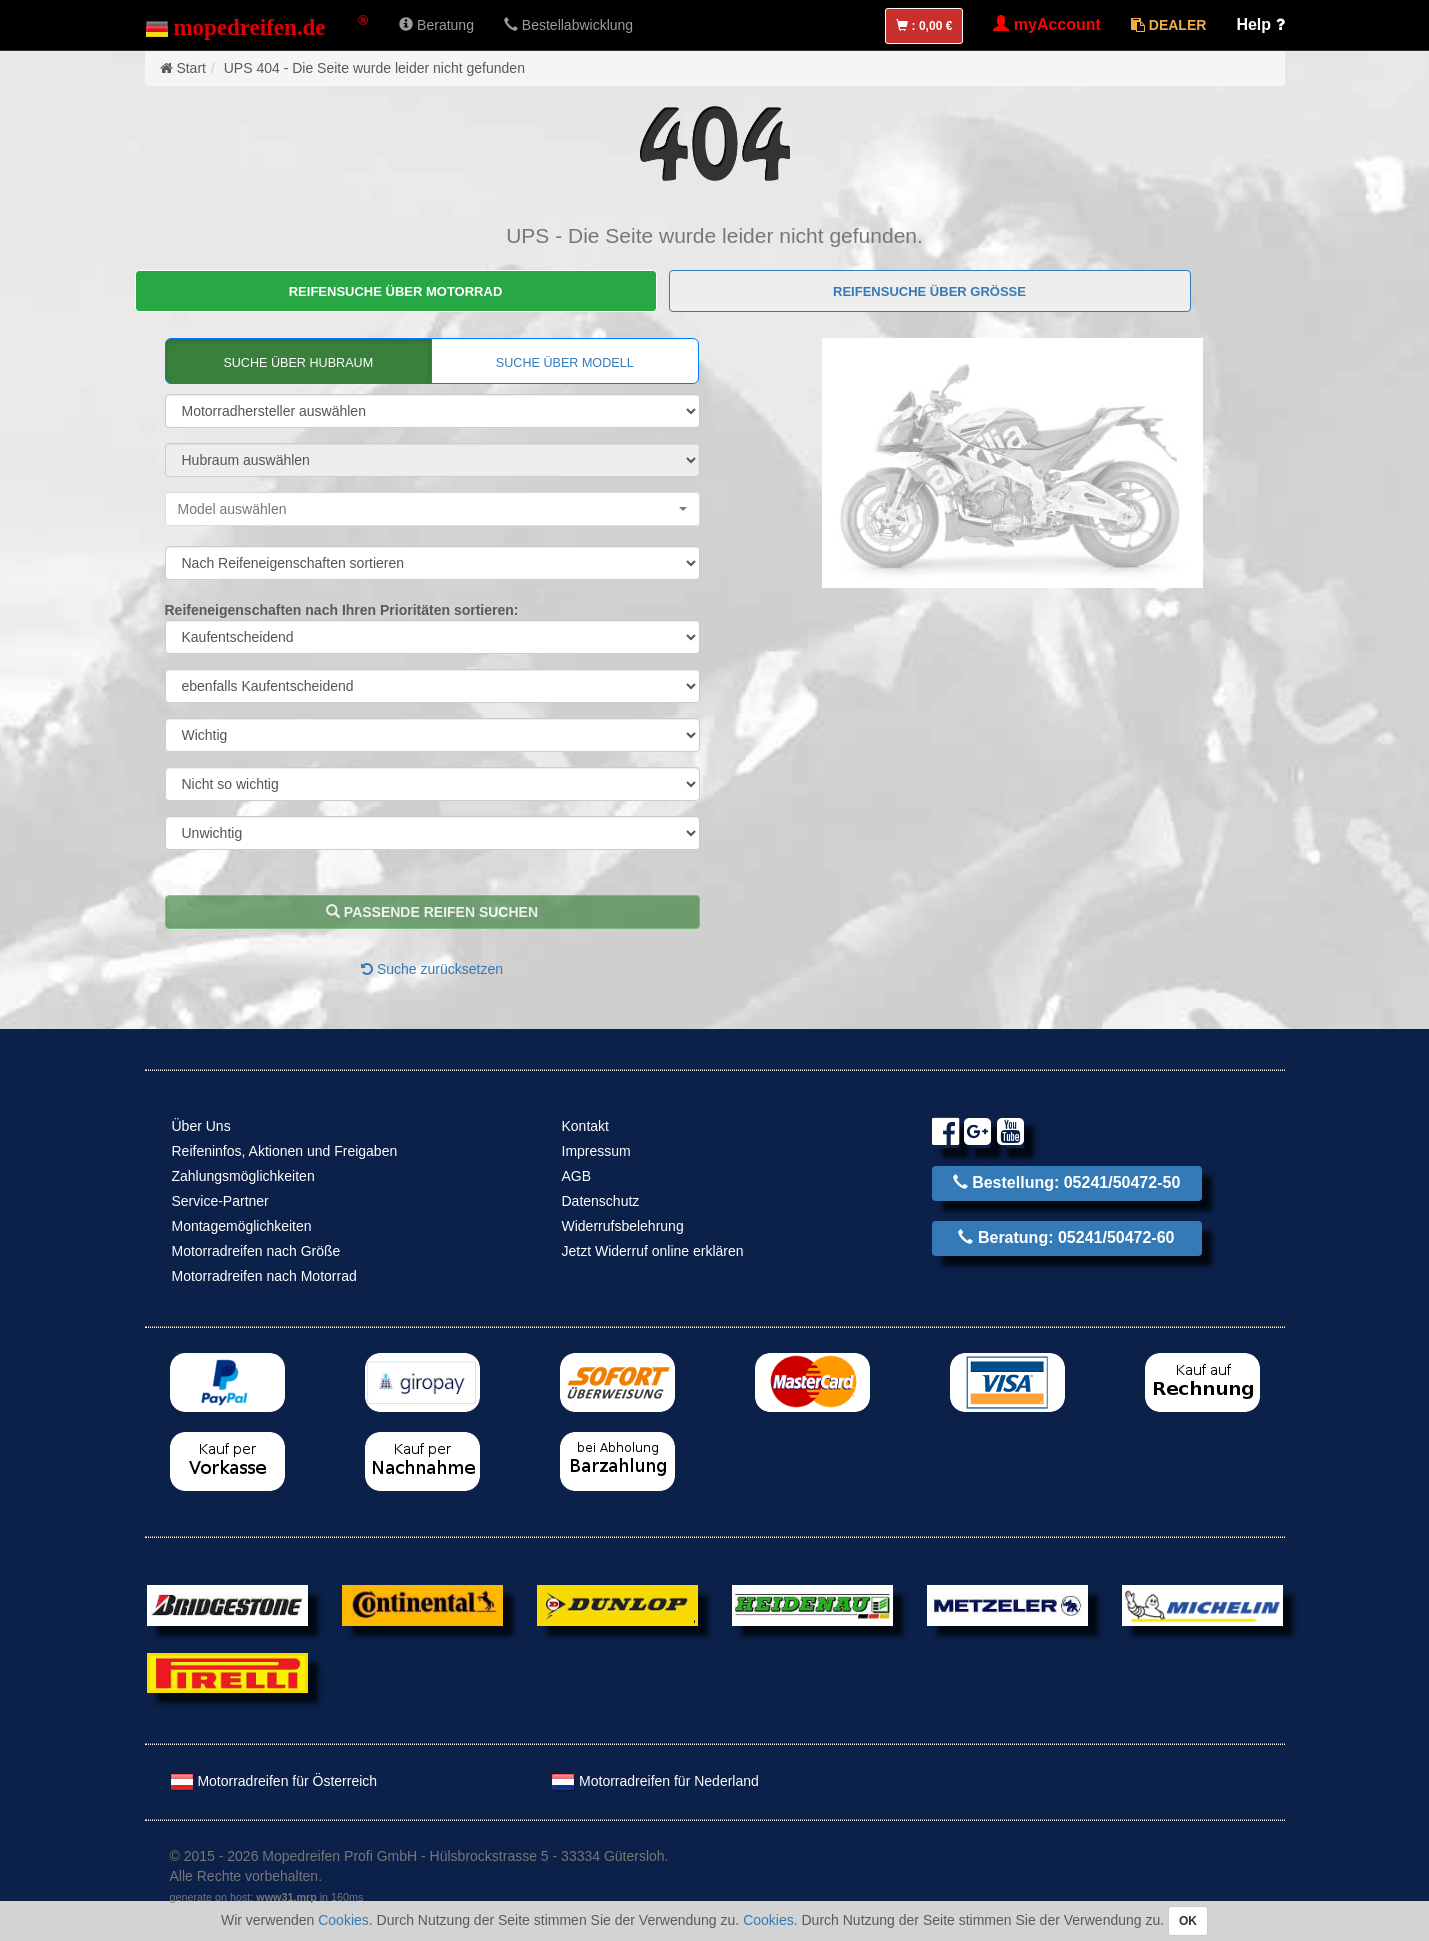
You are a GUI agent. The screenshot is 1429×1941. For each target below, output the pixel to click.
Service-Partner (220, 1201)
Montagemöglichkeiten (242, 1226)
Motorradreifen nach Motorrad (264, 1276)
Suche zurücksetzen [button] (432, 969)
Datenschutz (601, 1201)
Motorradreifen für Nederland (655, 1781)
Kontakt (585, 1126)
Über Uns (201, 1126)
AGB (577, 1176)
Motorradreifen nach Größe (256, 1251)
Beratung (436, 25)
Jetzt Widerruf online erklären (653, 1251)
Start (191, 68)
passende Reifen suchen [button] (432, 912)
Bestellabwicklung (568, 25)
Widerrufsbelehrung (623, 1226)
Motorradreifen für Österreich (274, 1781)
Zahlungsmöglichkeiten (243, 1176)
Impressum (596, 1151)
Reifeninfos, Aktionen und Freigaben (285, 1151)
